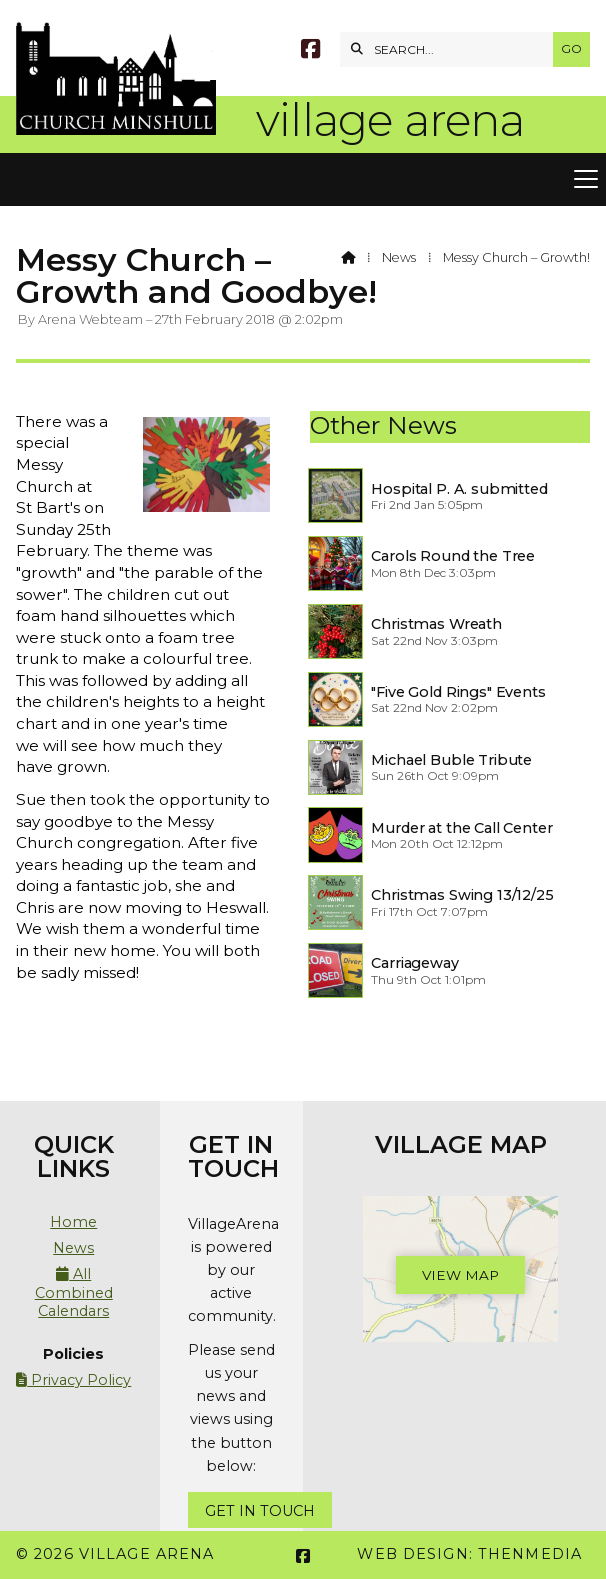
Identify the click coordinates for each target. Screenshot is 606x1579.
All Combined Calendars (74, 1292)
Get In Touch (260, 1511)
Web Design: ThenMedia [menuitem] (469, 1554)
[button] (303, 180)
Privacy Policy (73, 1380)
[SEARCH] (451, 49)
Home (73, 1222)
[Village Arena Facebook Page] (310, 51)
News (399, 257)
